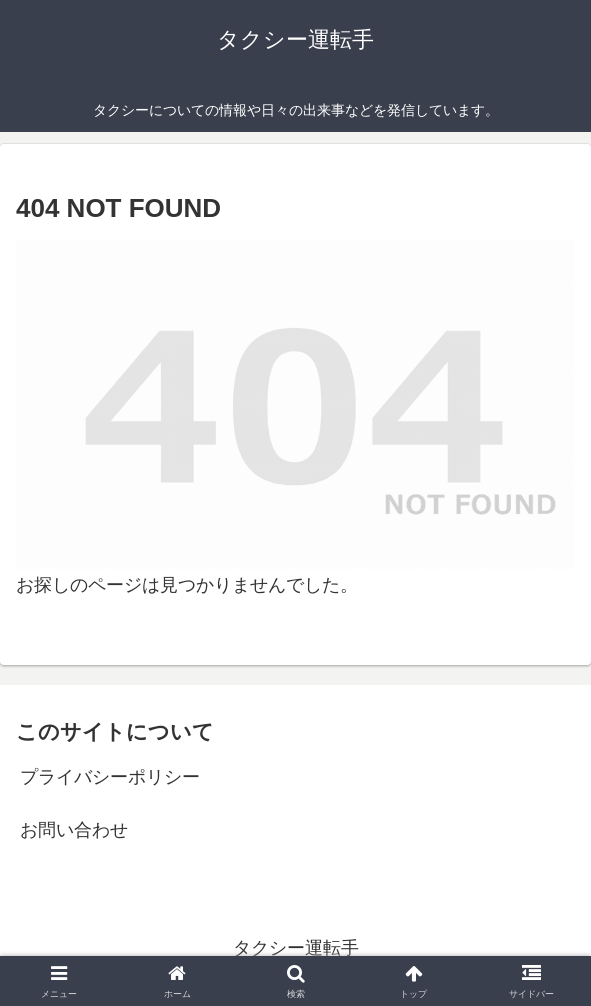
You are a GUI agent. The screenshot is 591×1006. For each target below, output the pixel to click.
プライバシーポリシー (110, 777)
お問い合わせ (74, 830)
